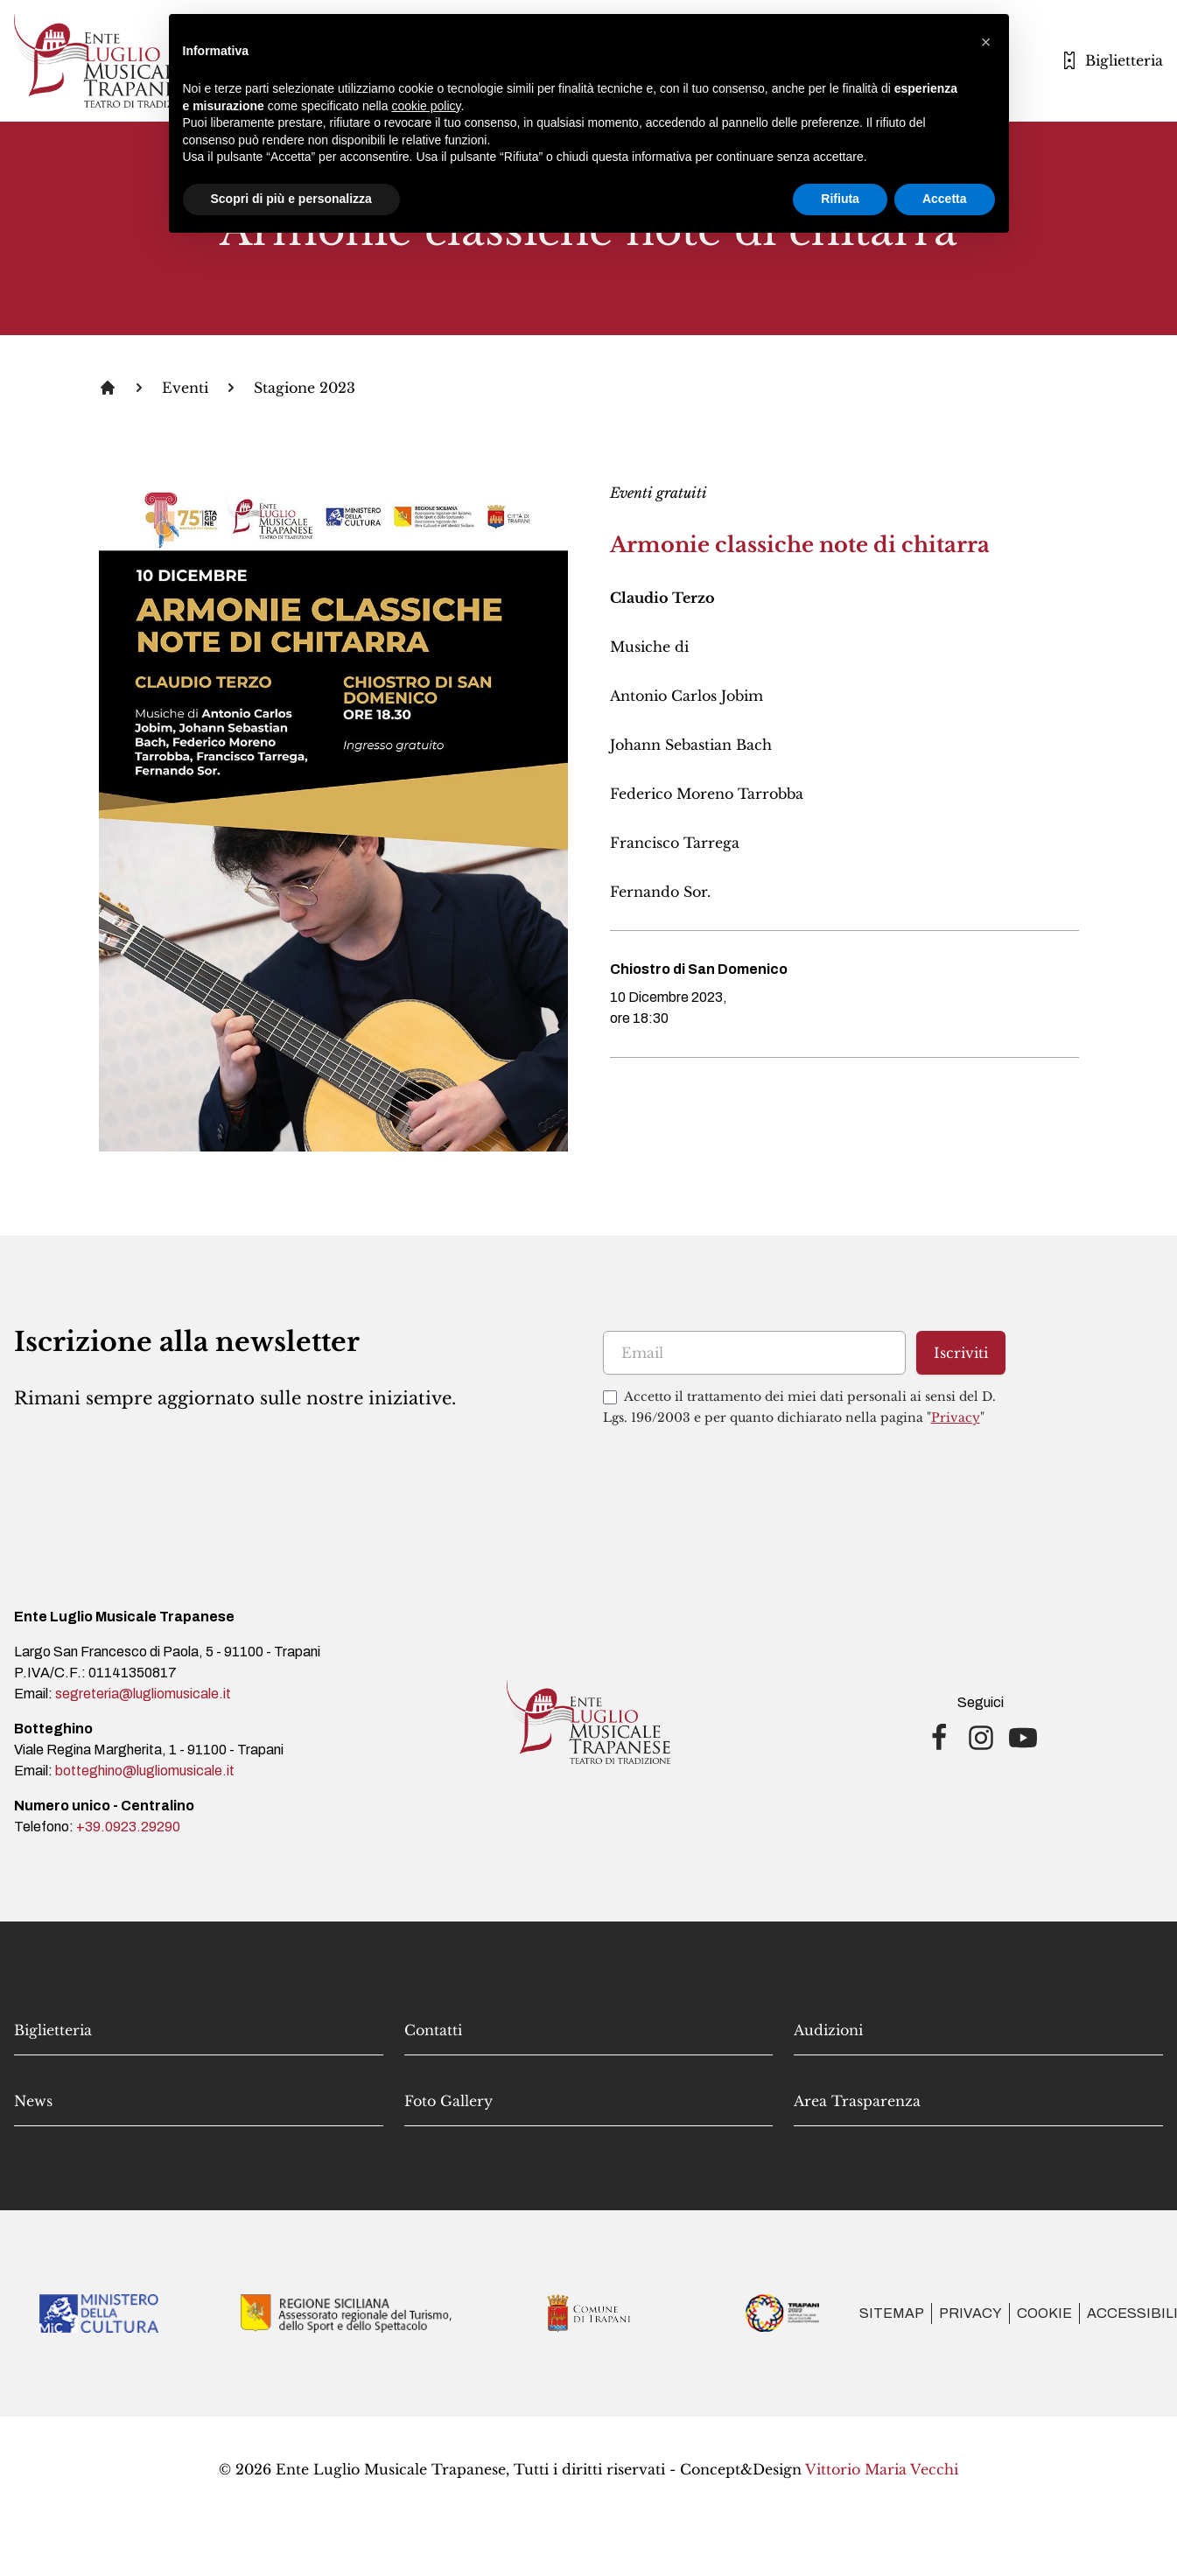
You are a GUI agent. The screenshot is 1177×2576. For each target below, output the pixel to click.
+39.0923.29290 (128, 1826)
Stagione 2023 (304, 387)
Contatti (433, 2030)
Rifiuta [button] (840, 199)
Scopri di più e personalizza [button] (291, 199)
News (33, 2101)
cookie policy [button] (425, 106)
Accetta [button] (944, 199)
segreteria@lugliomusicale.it (143, 1693)
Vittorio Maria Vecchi (881, 2469)
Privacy (955, 1417)
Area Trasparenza (857, 2101)
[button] (986, 42)
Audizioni (828, 2030)
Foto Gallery (448, 2101)
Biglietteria (53, 2030)
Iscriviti (961, 1353)
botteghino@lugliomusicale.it (145, 1770)
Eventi (185, 387)
